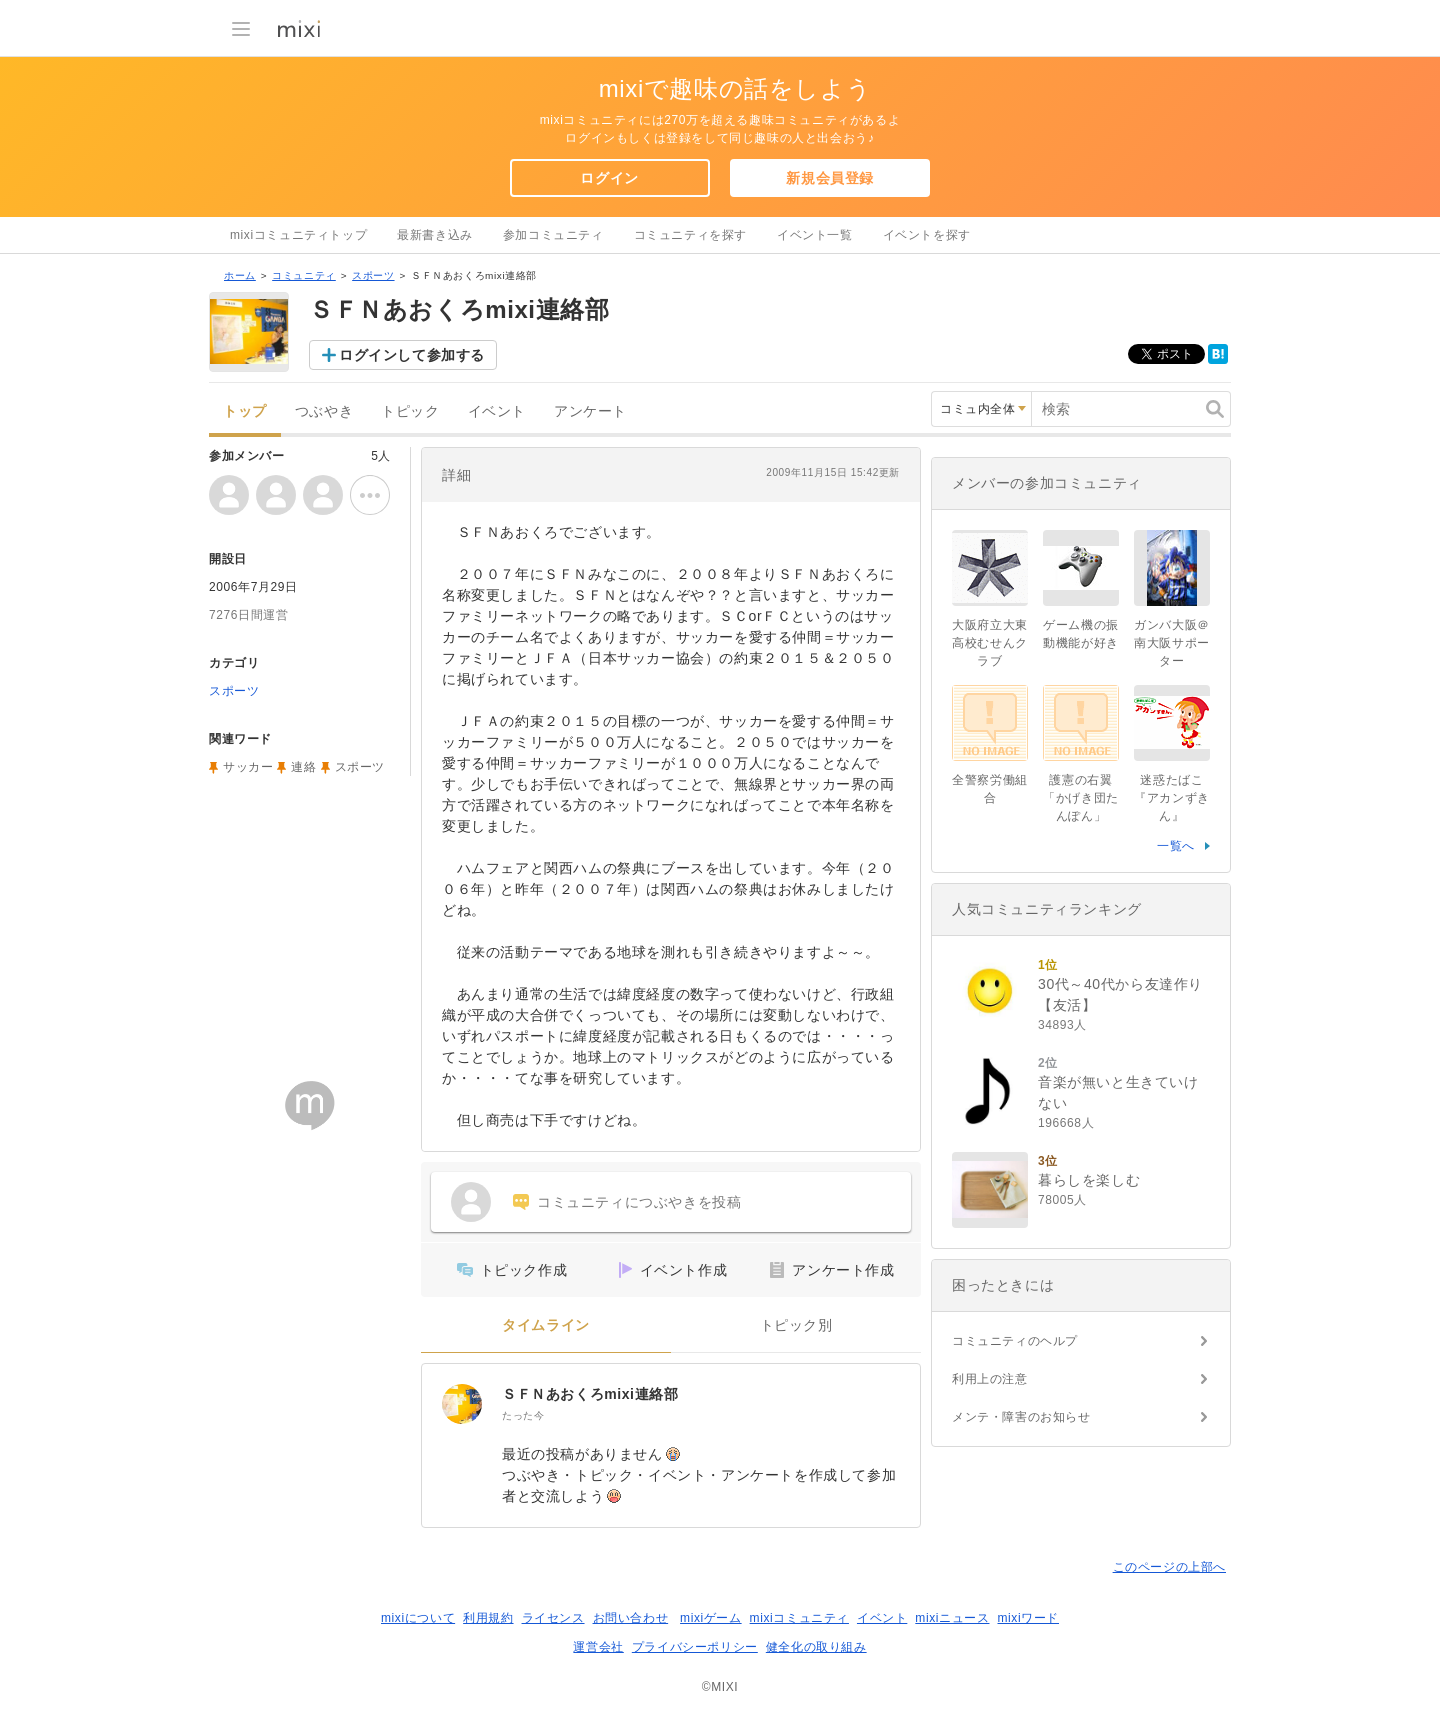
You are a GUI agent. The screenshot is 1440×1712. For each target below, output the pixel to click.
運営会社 (598, 1647)
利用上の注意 (990, 1379)
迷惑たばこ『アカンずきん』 (1172, 798)
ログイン (609, 178)
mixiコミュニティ (799, 1618)
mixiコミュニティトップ (298, 235)
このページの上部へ (1169, 1567)
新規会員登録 (830, 178)
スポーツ (373, 275)
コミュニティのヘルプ (1015, 1341)
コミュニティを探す (690, 235)
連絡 (303, 767)
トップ (245, 411)
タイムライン (546, 1325)
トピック (410, 411)
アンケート (590, 411)
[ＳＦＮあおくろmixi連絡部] (462, 1404)
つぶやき (324, 411)
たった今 (523, 1415)
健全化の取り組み (816, 1647)
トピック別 (796, 1325)
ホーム (240, 275)
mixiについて (418, 1618)
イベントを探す (927, 235)
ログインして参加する (412, 355)
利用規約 (488, 1618)
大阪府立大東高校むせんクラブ (990, 643)
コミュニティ (304, 275)
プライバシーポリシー (695, 1647)
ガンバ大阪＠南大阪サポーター (1172, 643)
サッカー (248, 767)
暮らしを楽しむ (1089, 1180)
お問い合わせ (631, 1618)
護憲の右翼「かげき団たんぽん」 (1081, 798)
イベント (497, 411)
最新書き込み (435, 235)
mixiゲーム (711, 1618)
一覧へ (1176, 846)
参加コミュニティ (553, 235)
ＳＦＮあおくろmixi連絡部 (590, 1394)
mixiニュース (952, 1618)
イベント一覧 (815, 235)
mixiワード (1028, 1618)
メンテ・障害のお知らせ (1021, 1417)
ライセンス (553, 1618)
